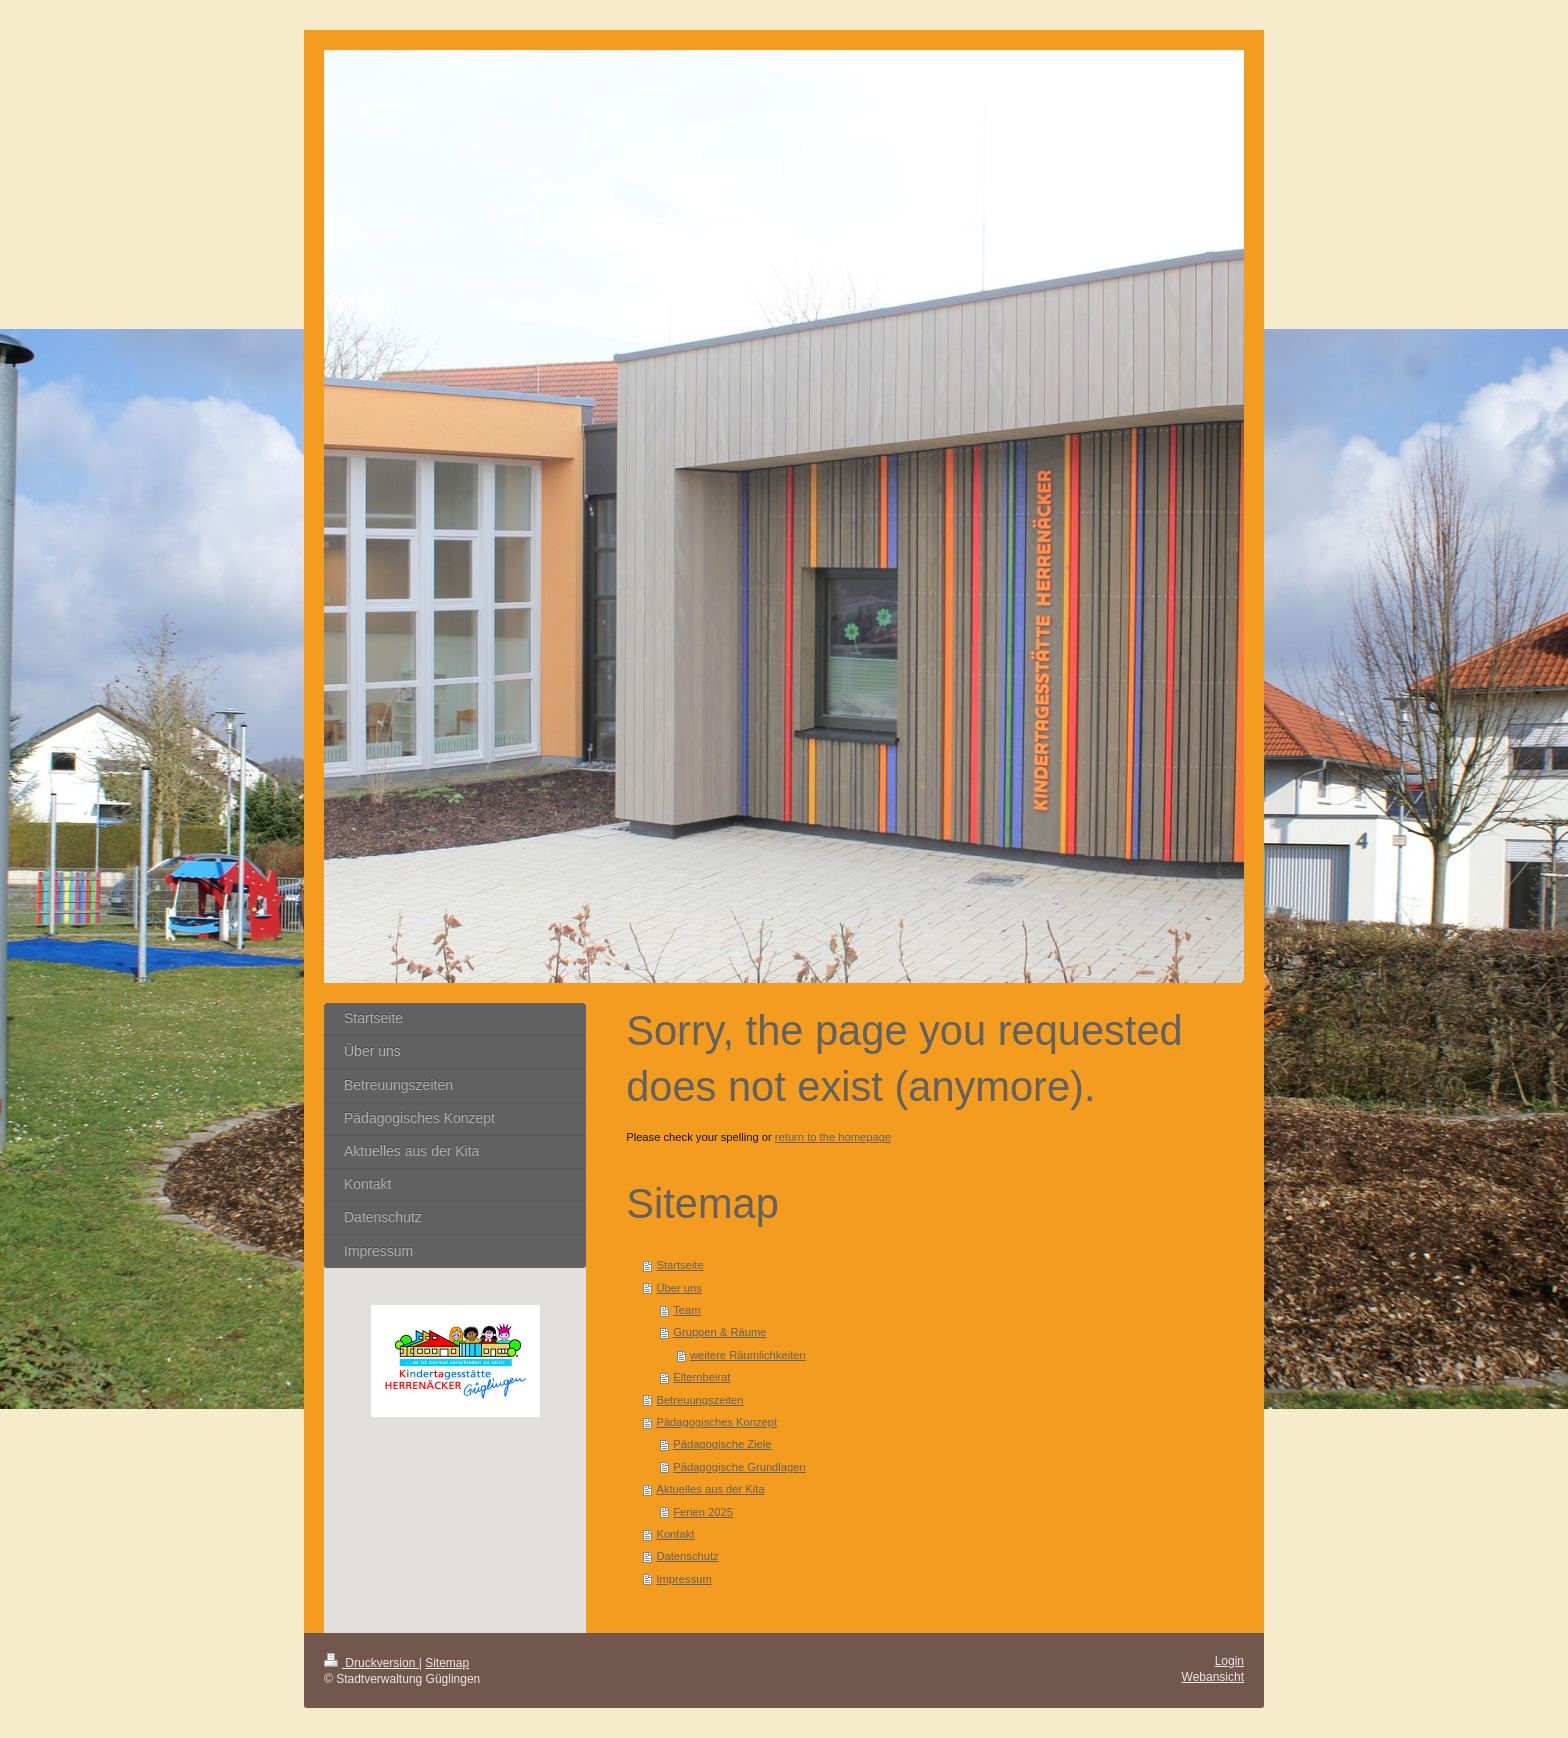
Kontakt (675, 1534)
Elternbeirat (701, 1377)
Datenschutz (687, 1556)
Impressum (683, 1579)
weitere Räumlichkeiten (748, 1355)
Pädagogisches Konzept (716, 1422)
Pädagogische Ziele (722, 1444)
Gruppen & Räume (719, 1332)
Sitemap (447, 1663)
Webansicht (1213, 1677)
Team (686, 1310)
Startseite (679, 1265)
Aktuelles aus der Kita (710, 1489)
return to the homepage (833, 1137)
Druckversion (371, 1663)
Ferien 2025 (703, 1512)
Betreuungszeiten (699, 1400)
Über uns (678, 1288)
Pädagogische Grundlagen (739, 1467)
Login (1229, 1661)
